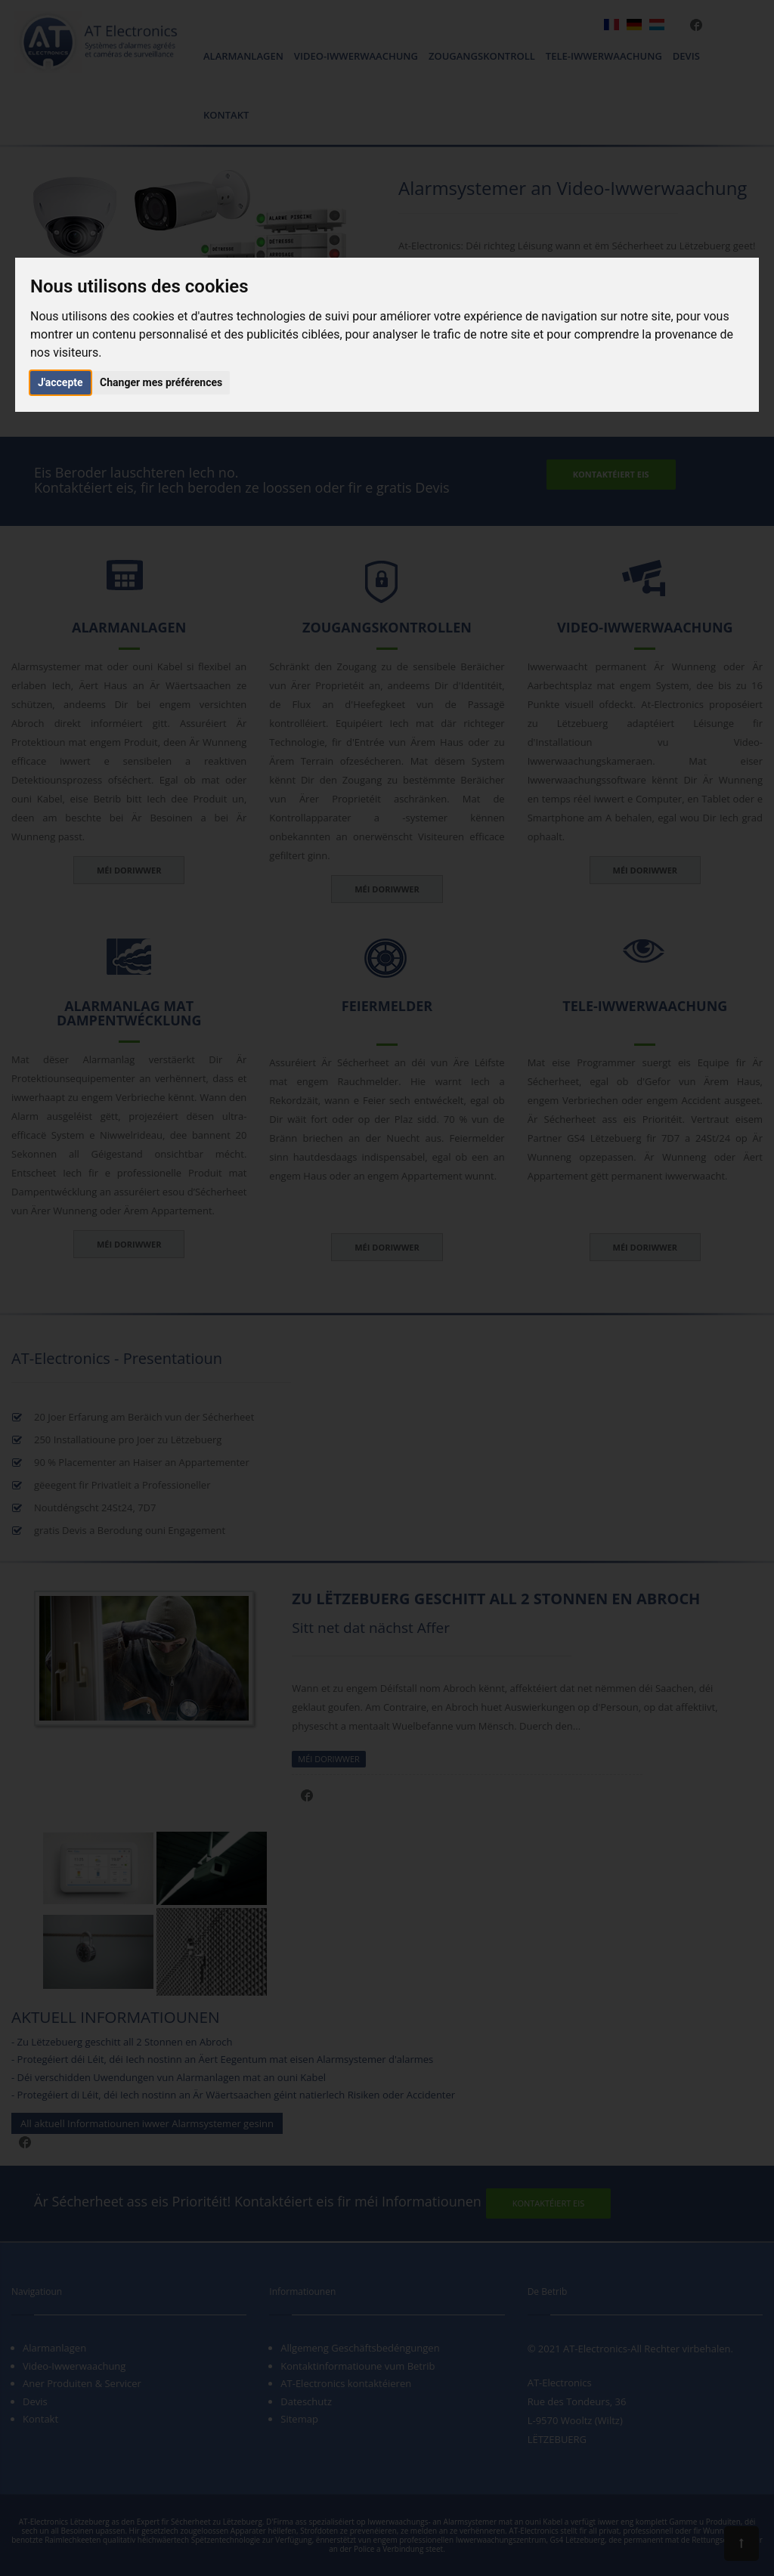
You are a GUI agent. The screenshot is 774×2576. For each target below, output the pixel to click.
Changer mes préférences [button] (161, 382)
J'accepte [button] (60, 382)
